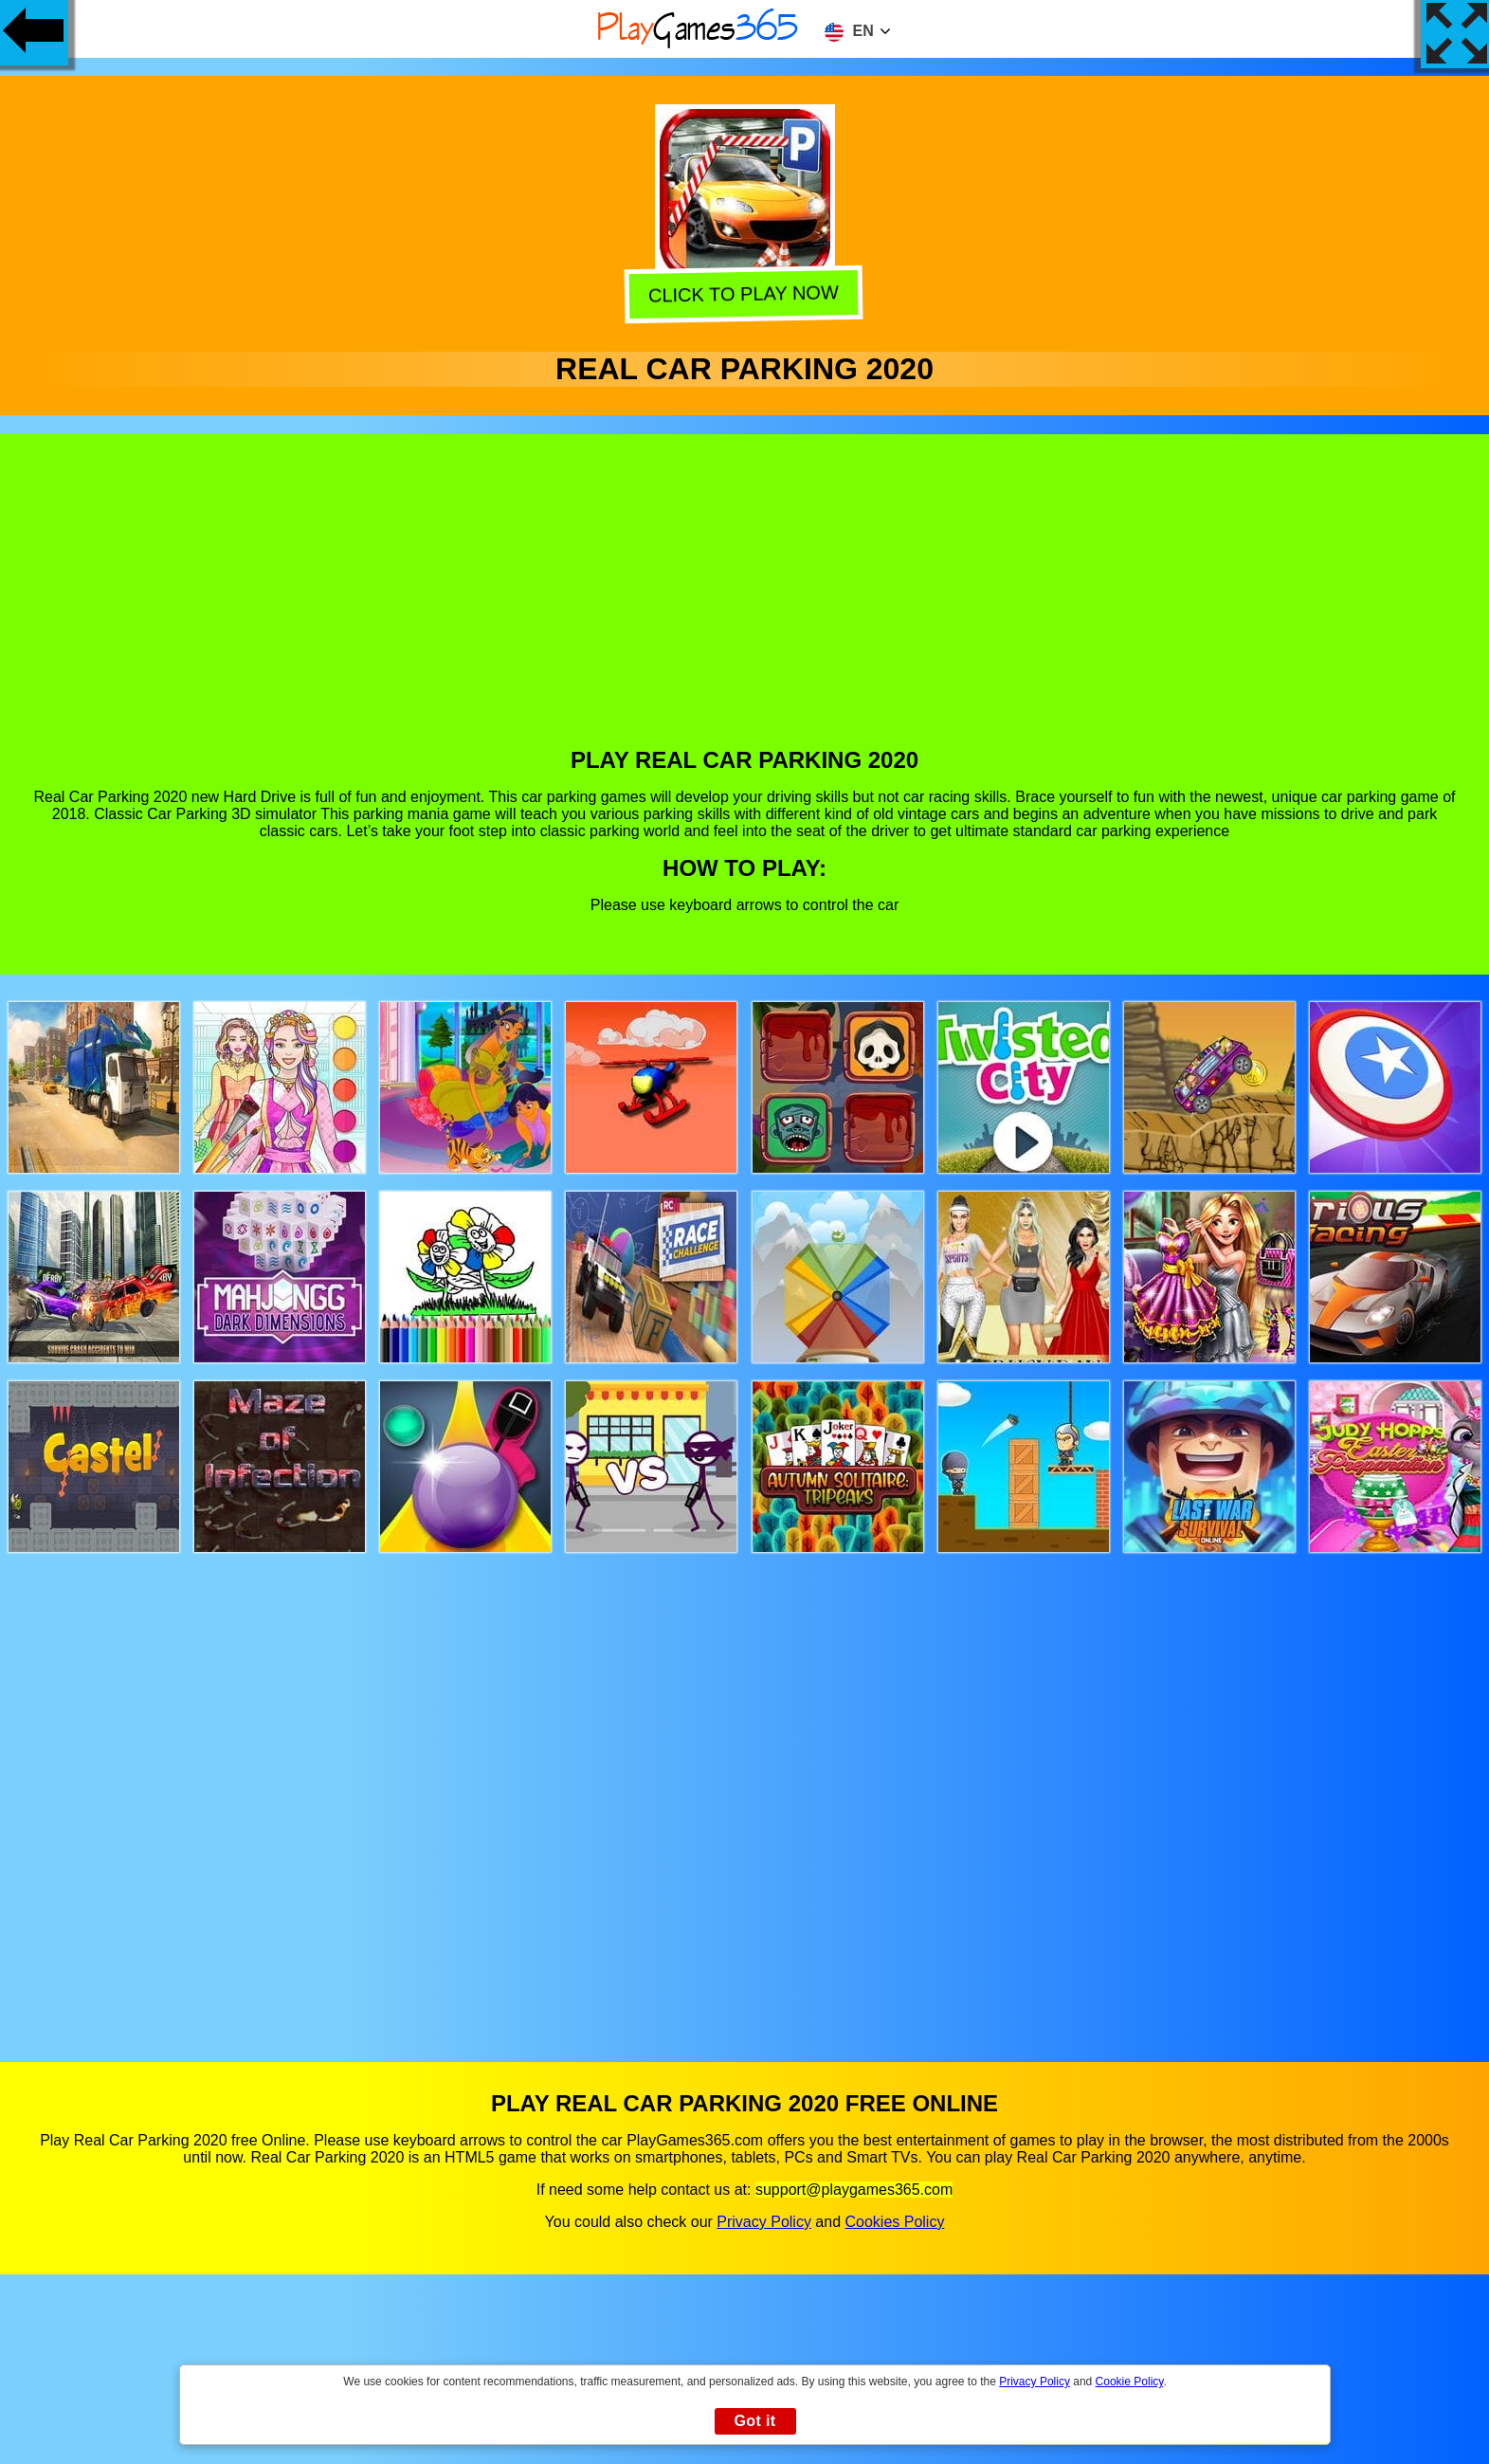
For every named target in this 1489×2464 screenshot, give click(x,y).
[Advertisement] (745, 605)
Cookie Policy (1130, 2381)
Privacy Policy (764, 2222)
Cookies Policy (894, 2222)
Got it (754, 2421)
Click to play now (745, 297)
